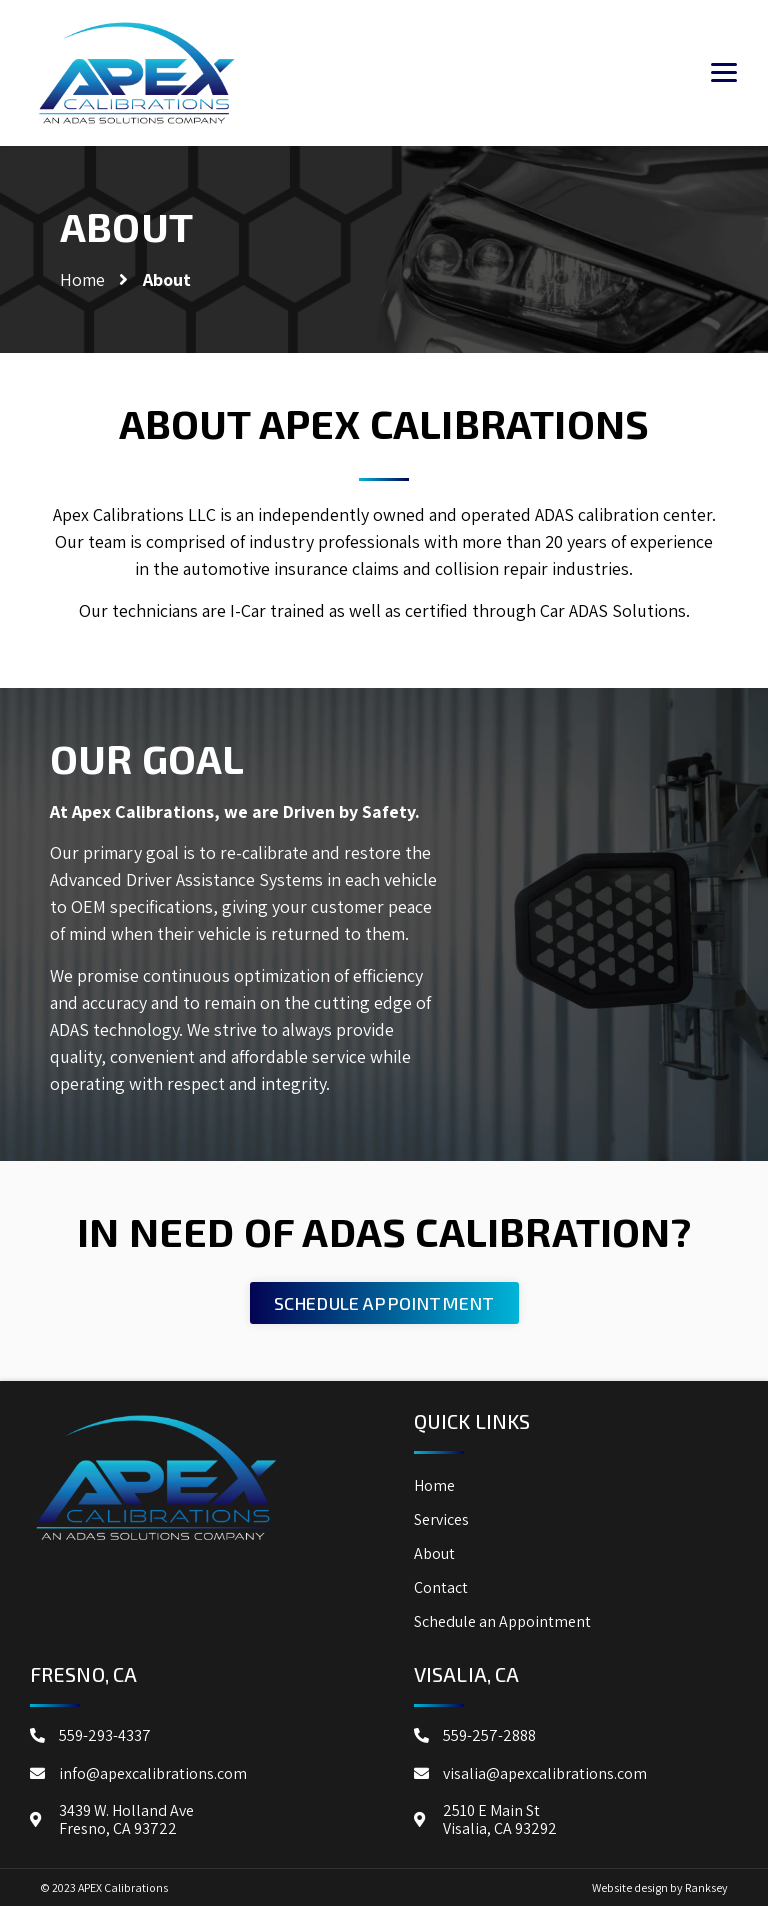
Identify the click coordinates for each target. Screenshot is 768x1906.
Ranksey (706, 1887)
